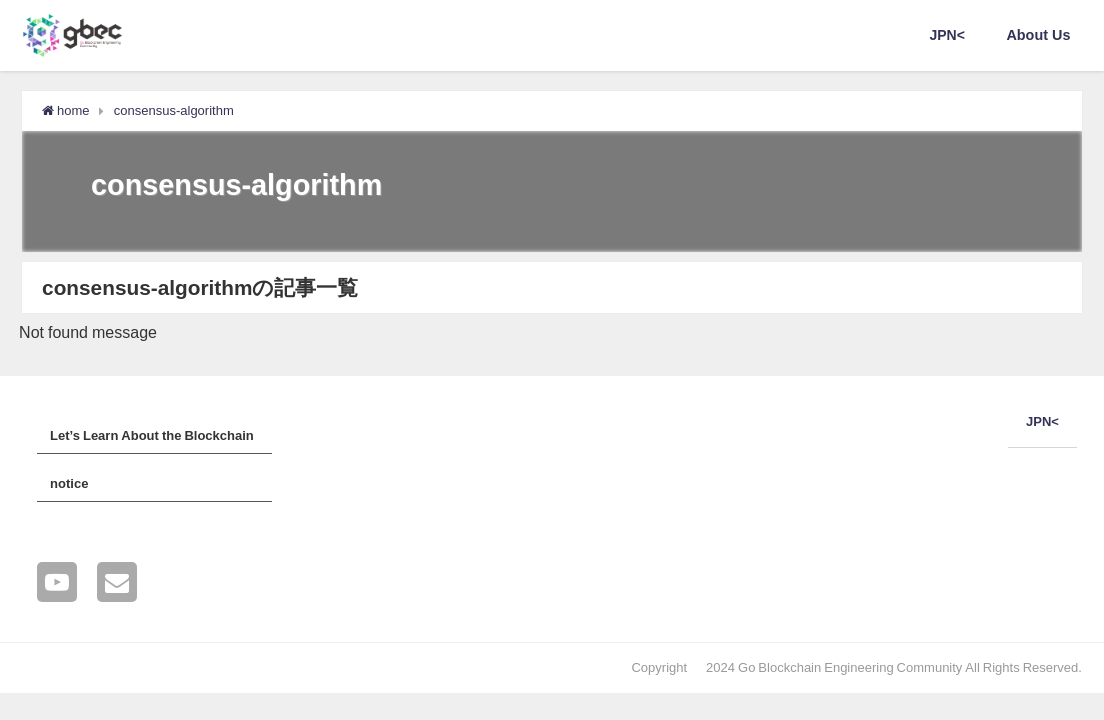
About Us (1038, 35)
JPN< (947, 35)
